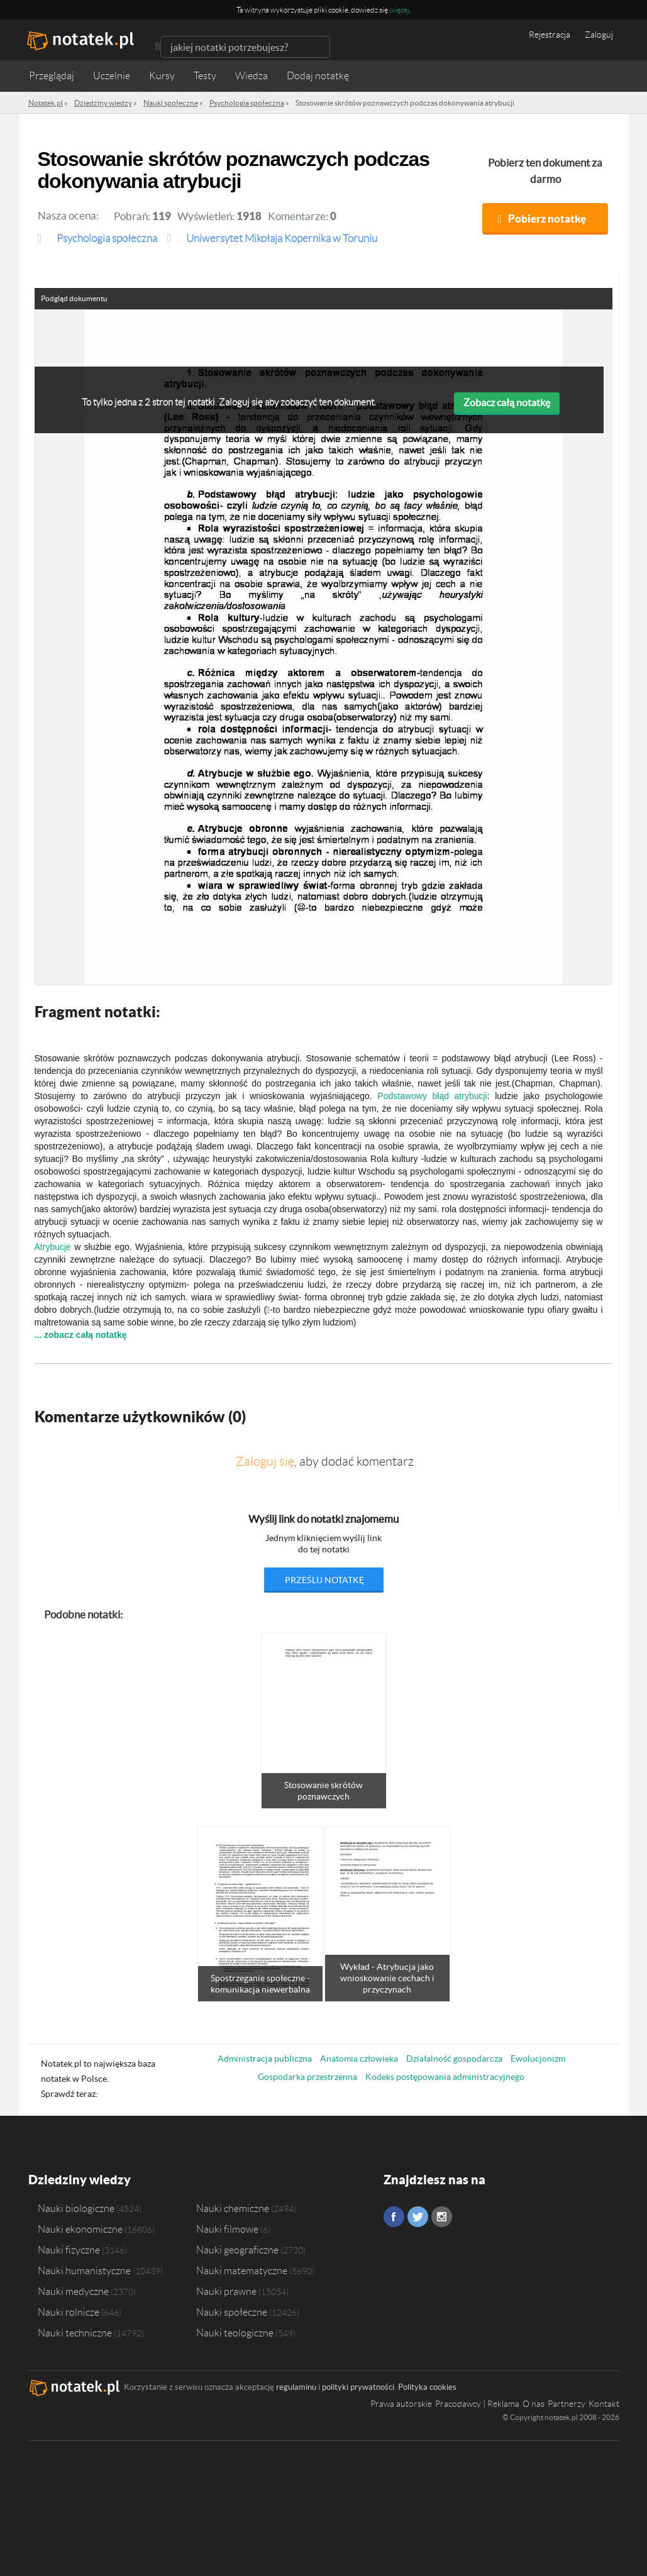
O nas (534, 2404)
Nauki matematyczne (241, 2270)
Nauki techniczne (75, 2332)
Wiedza (251, 75)
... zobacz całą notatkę (81, 1335)
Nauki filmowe (227, 2229)
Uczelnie (111, 75)
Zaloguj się (265, 1461)
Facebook (394, 2216)
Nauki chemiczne (232, 2208)
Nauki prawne (226, 2291)
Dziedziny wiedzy (79, 2179)
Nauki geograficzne (237, 2249)
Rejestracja (549, 35)
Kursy (162, 75)
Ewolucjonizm (538, 2059)
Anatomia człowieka (359, 2059)
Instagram (441, 2216)
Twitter (417, 2216)
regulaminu (296, 2387)
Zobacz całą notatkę (506, 402)
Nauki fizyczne (69, 2249)
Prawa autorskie (401, 2404)
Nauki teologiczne (235, 2332)
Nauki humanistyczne (84, 2270)
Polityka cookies (427, 2387)
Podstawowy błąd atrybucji (432, 1096)
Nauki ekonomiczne (80, 2229)
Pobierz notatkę (547, 218)
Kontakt (604, 2404)
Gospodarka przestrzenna (307, 2077)
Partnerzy (566, 2404)
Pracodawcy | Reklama (477, 2404)
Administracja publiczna (265, 2059)
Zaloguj (599, 35)
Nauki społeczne (231, 2312)
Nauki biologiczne (76, 2208)
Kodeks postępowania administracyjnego (444, 2077)
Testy (205, 75)
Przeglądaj (51, 75)
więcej (399, 10)
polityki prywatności (358, 2387)
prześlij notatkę (324, 1580)
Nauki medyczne (73, 2291)
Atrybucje (53, 1247)
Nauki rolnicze (68, 2312)
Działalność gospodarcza (454, 2059)
